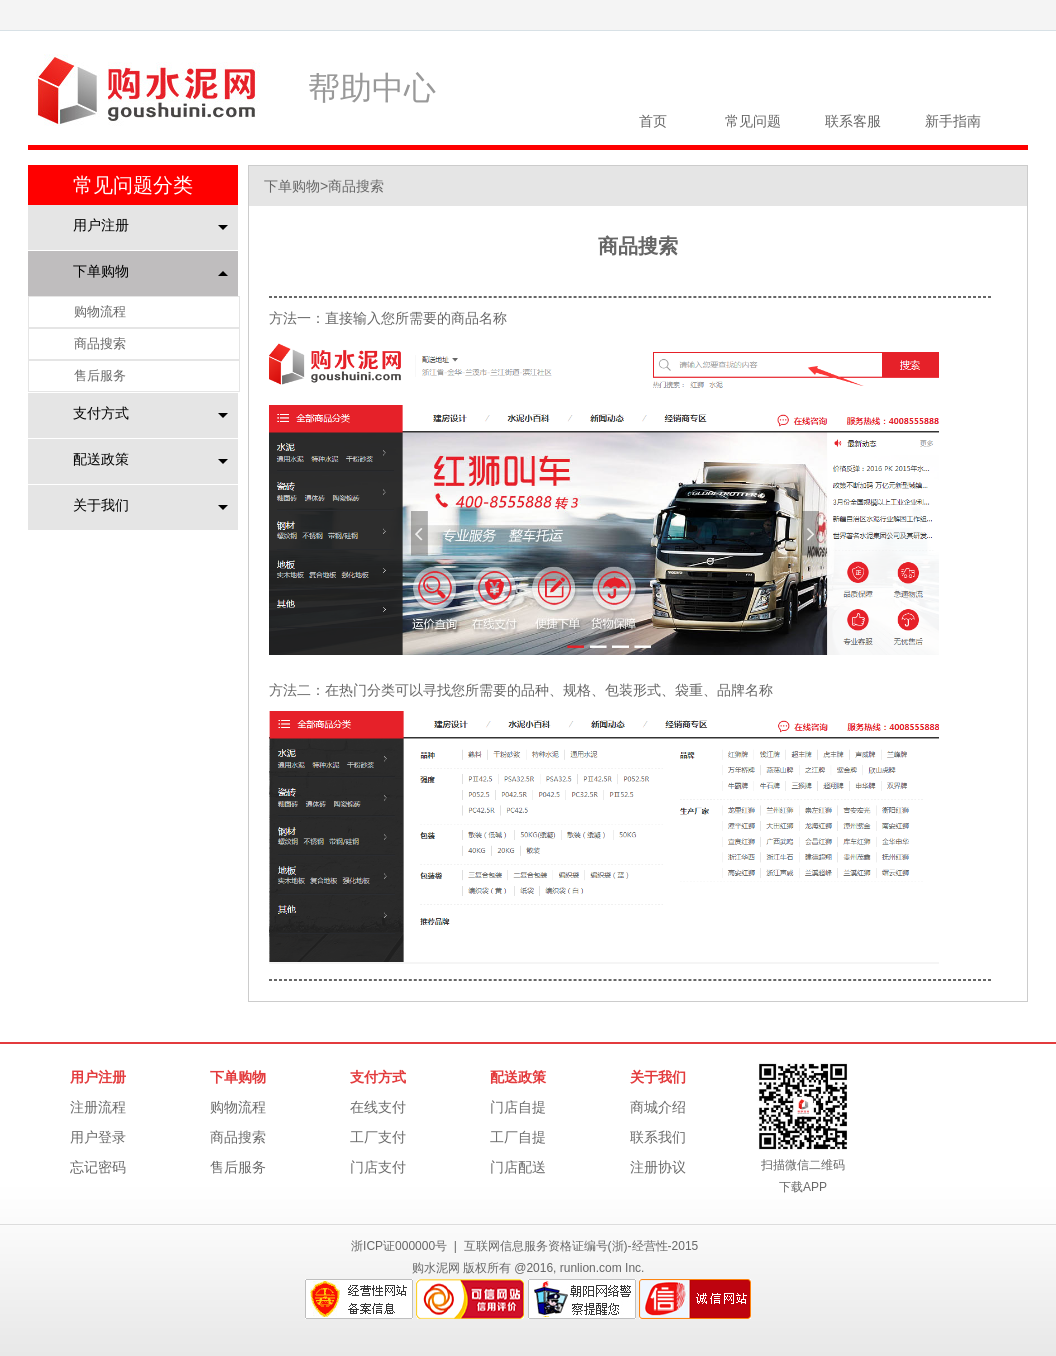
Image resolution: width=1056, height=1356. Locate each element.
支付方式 (101, 413)
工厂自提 (518, 1137)
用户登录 (98, 1137)
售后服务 (100, 375)
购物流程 (100, 311)
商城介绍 (658, 1107)
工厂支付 (378, 1137)
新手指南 (953, 121)
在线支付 (378, 1107)
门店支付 (378, 1167)
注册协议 (658, 1167)
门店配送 (518, 1167)
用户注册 (101, 225)
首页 (653, 121)
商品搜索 (100, 343)
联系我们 (658, 1137)
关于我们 (101, 505)
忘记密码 (98, 1167)
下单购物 (101, 271)
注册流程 (98, 1107)
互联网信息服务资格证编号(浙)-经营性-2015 (581, 1246)
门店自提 (518, 1107)
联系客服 (853, 121)
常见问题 (753, 121)
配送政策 (101, 459)
